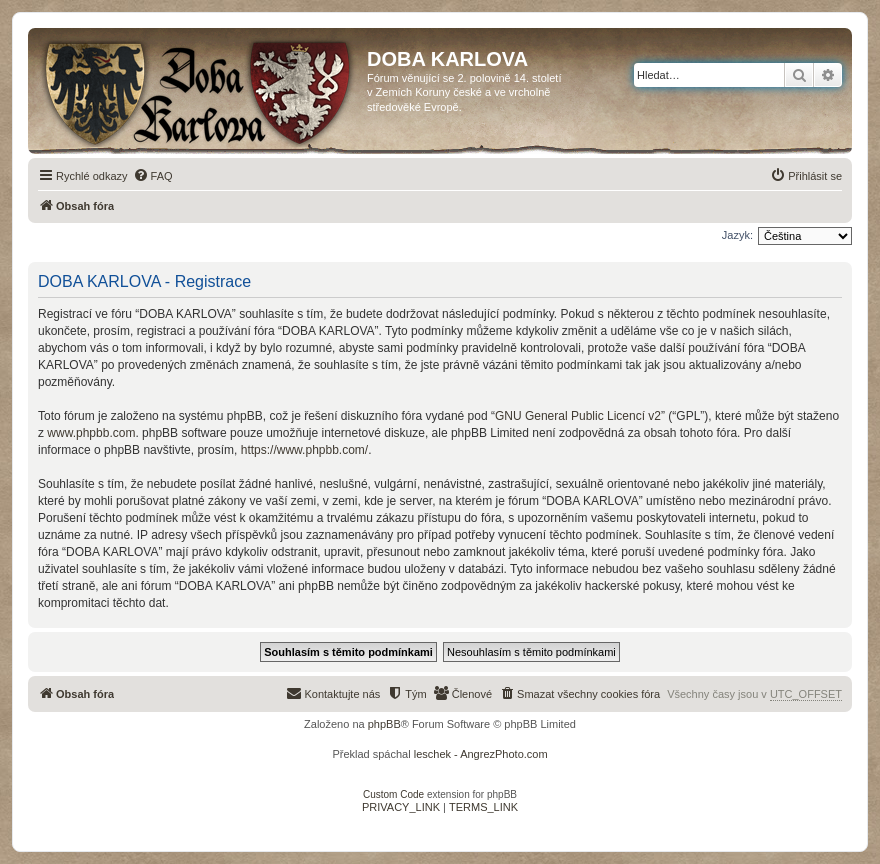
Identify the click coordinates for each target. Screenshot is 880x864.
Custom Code (393, 794)
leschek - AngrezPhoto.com (481, 754)
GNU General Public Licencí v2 (578, 416)
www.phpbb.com (91, 433)
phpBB (384, 724)
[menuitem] (153, 176)
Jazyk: (737, 235)
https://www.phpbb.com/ (304, 450)
